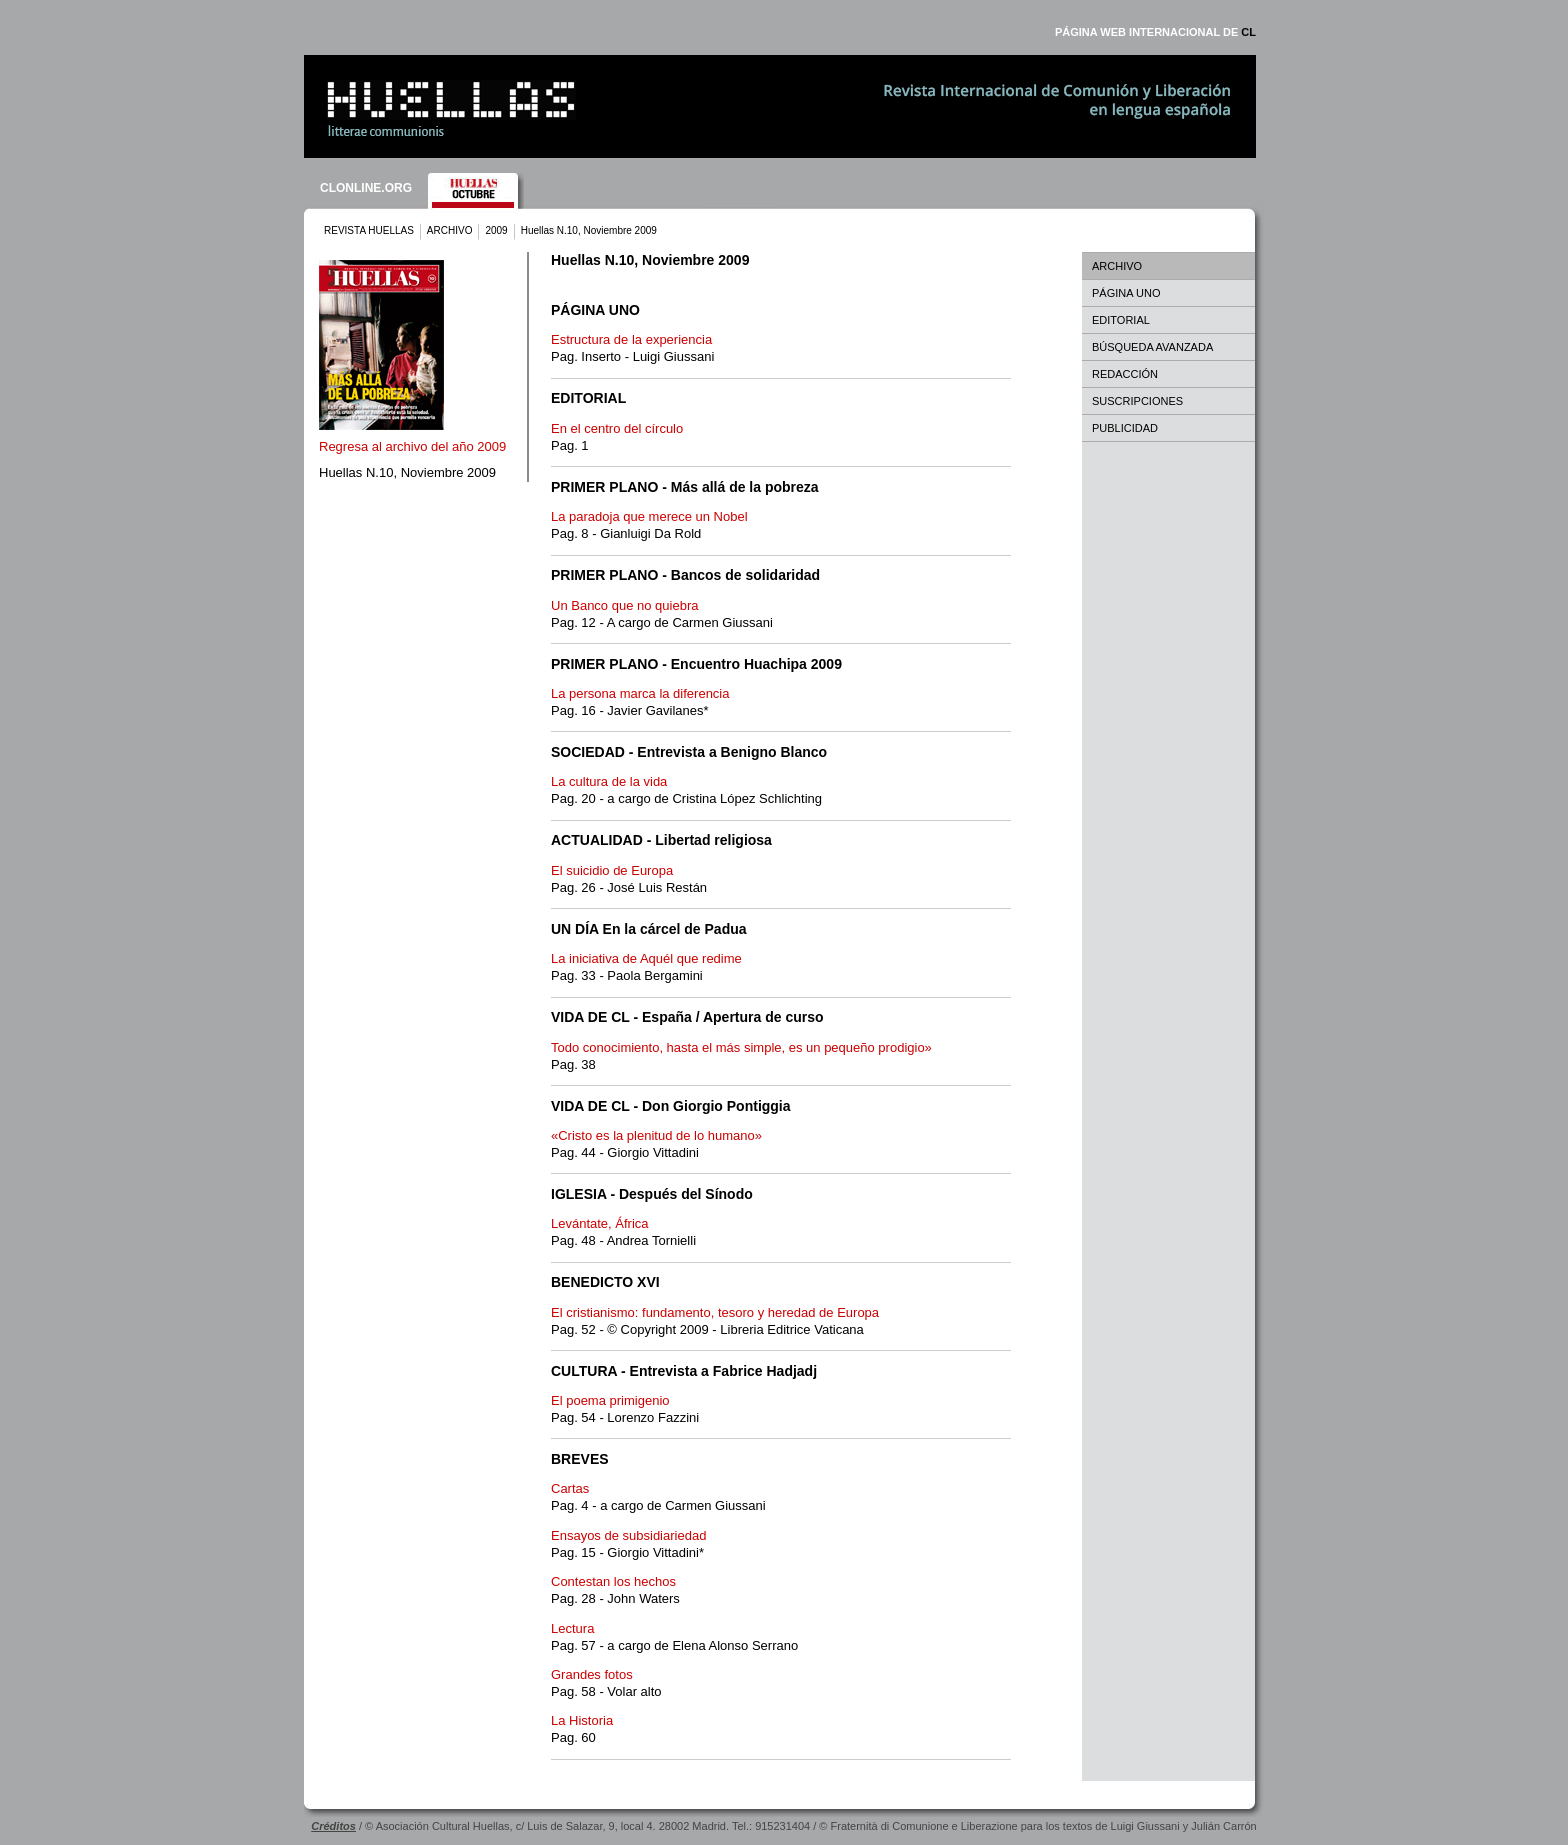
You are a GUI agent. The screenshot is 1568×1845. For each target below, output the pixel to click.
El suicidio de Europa (612, 870)
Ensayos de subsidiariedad (628, 1535)
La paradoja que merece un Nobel (649, 516)
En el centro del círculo (617, 428)
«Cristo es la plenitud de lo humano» (656, 1135)
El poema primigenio (610, 1400)
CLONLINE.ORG (366, 188)
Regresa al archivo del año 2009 (412, 446)
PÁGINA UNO (1126, 293)
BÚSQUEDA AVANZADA (1152, 347)
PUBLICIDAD (1125, 428)
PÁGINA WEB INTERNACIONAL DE (1155, 32)
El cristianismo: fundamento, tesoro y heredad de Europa (715, 1312)
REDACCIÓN (1125, 374)
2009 (496, 230)
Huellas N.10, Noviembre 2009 (407, 472)
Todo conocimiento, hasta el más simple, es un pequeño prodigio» (741, 1047)
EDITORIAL (1121, 320)
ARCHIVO (450, 230)
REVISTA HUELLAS (369, 230)
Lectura (572, 1628)
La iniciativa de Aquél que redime (646, 958)
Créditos (333, 1826)
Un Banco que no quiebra (624, 605)
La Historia (582, 1720)
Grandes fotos (592, 1674)
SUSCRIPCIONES (1137, 401)
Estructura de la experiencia (631, 339)
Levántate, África (600, 1223)
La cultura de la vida (609, 781)
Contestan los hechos (613, 1581)
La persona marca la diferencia (640, 693)
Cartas (570, 1488)
